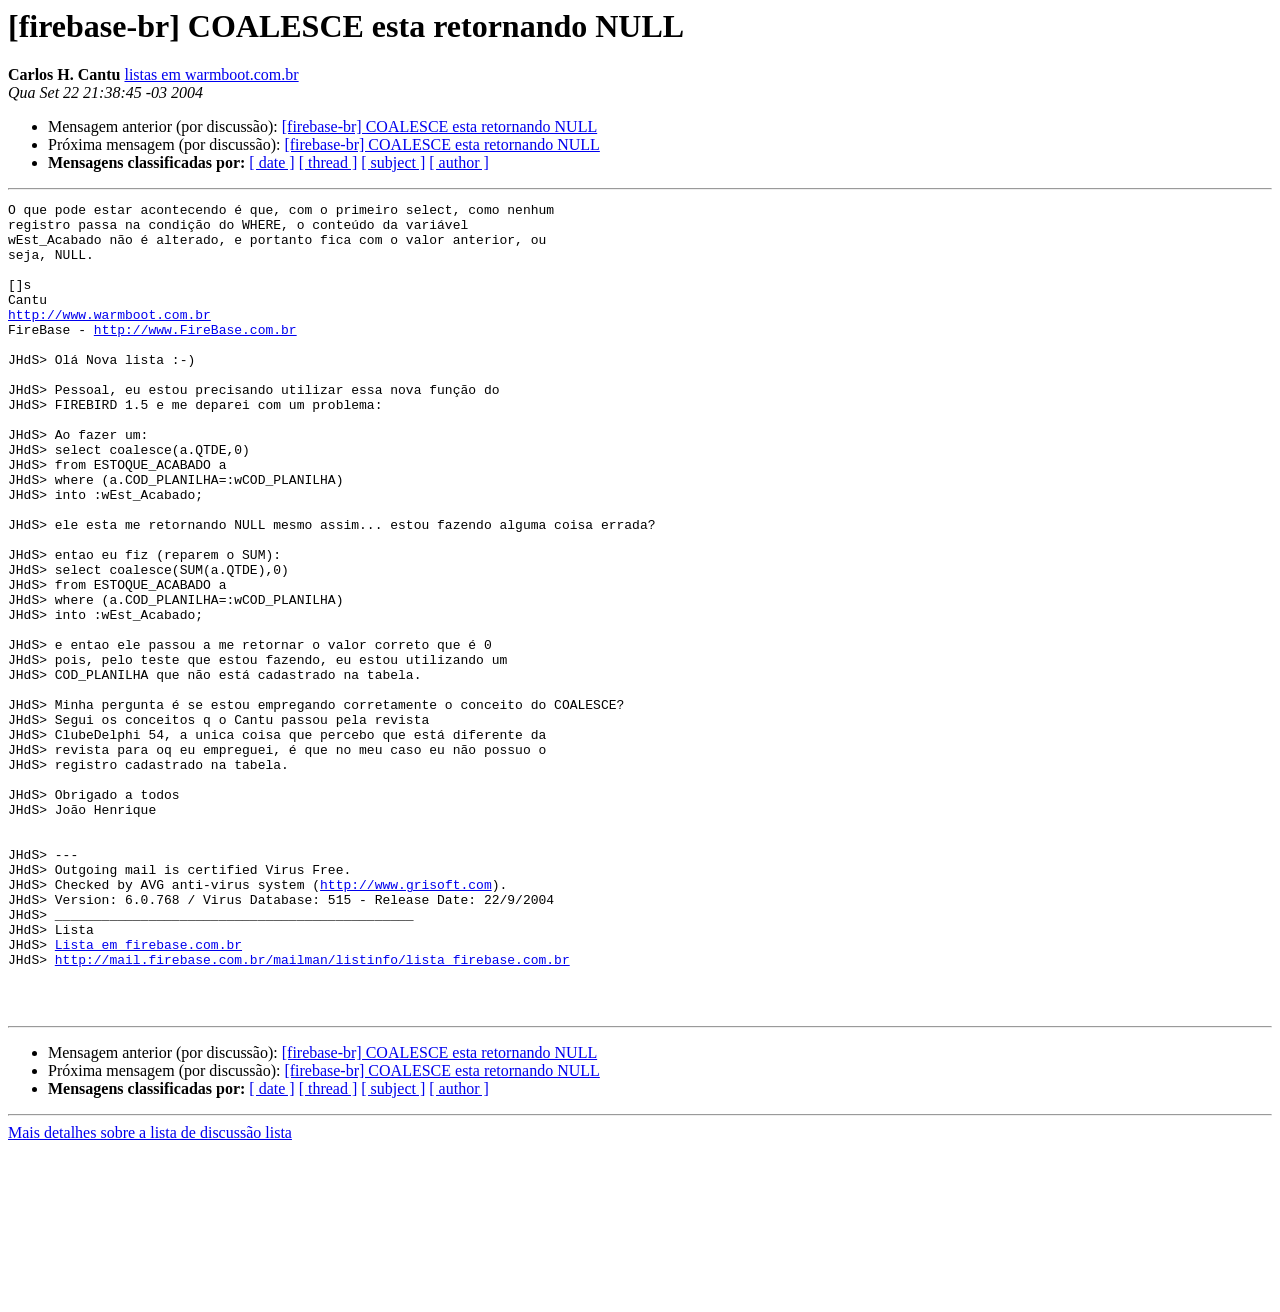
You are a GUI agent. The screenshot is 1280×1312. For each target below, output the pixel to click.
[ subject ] (393, 162)
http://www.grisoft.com (406, 1022)
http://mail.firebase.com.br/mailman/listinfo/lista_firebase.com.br (312, 1112)
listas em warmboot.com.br (211, 74)
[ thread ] (328, 162)
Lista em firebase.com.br (148, 1094)
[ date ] (271, 162)
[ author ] (459, 162)
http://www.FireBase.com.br (195, 356)
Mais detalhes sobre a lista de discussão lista (150, 1294)
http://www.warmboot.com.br (109, 338)
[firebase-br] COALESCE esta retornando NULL (439, 126)
